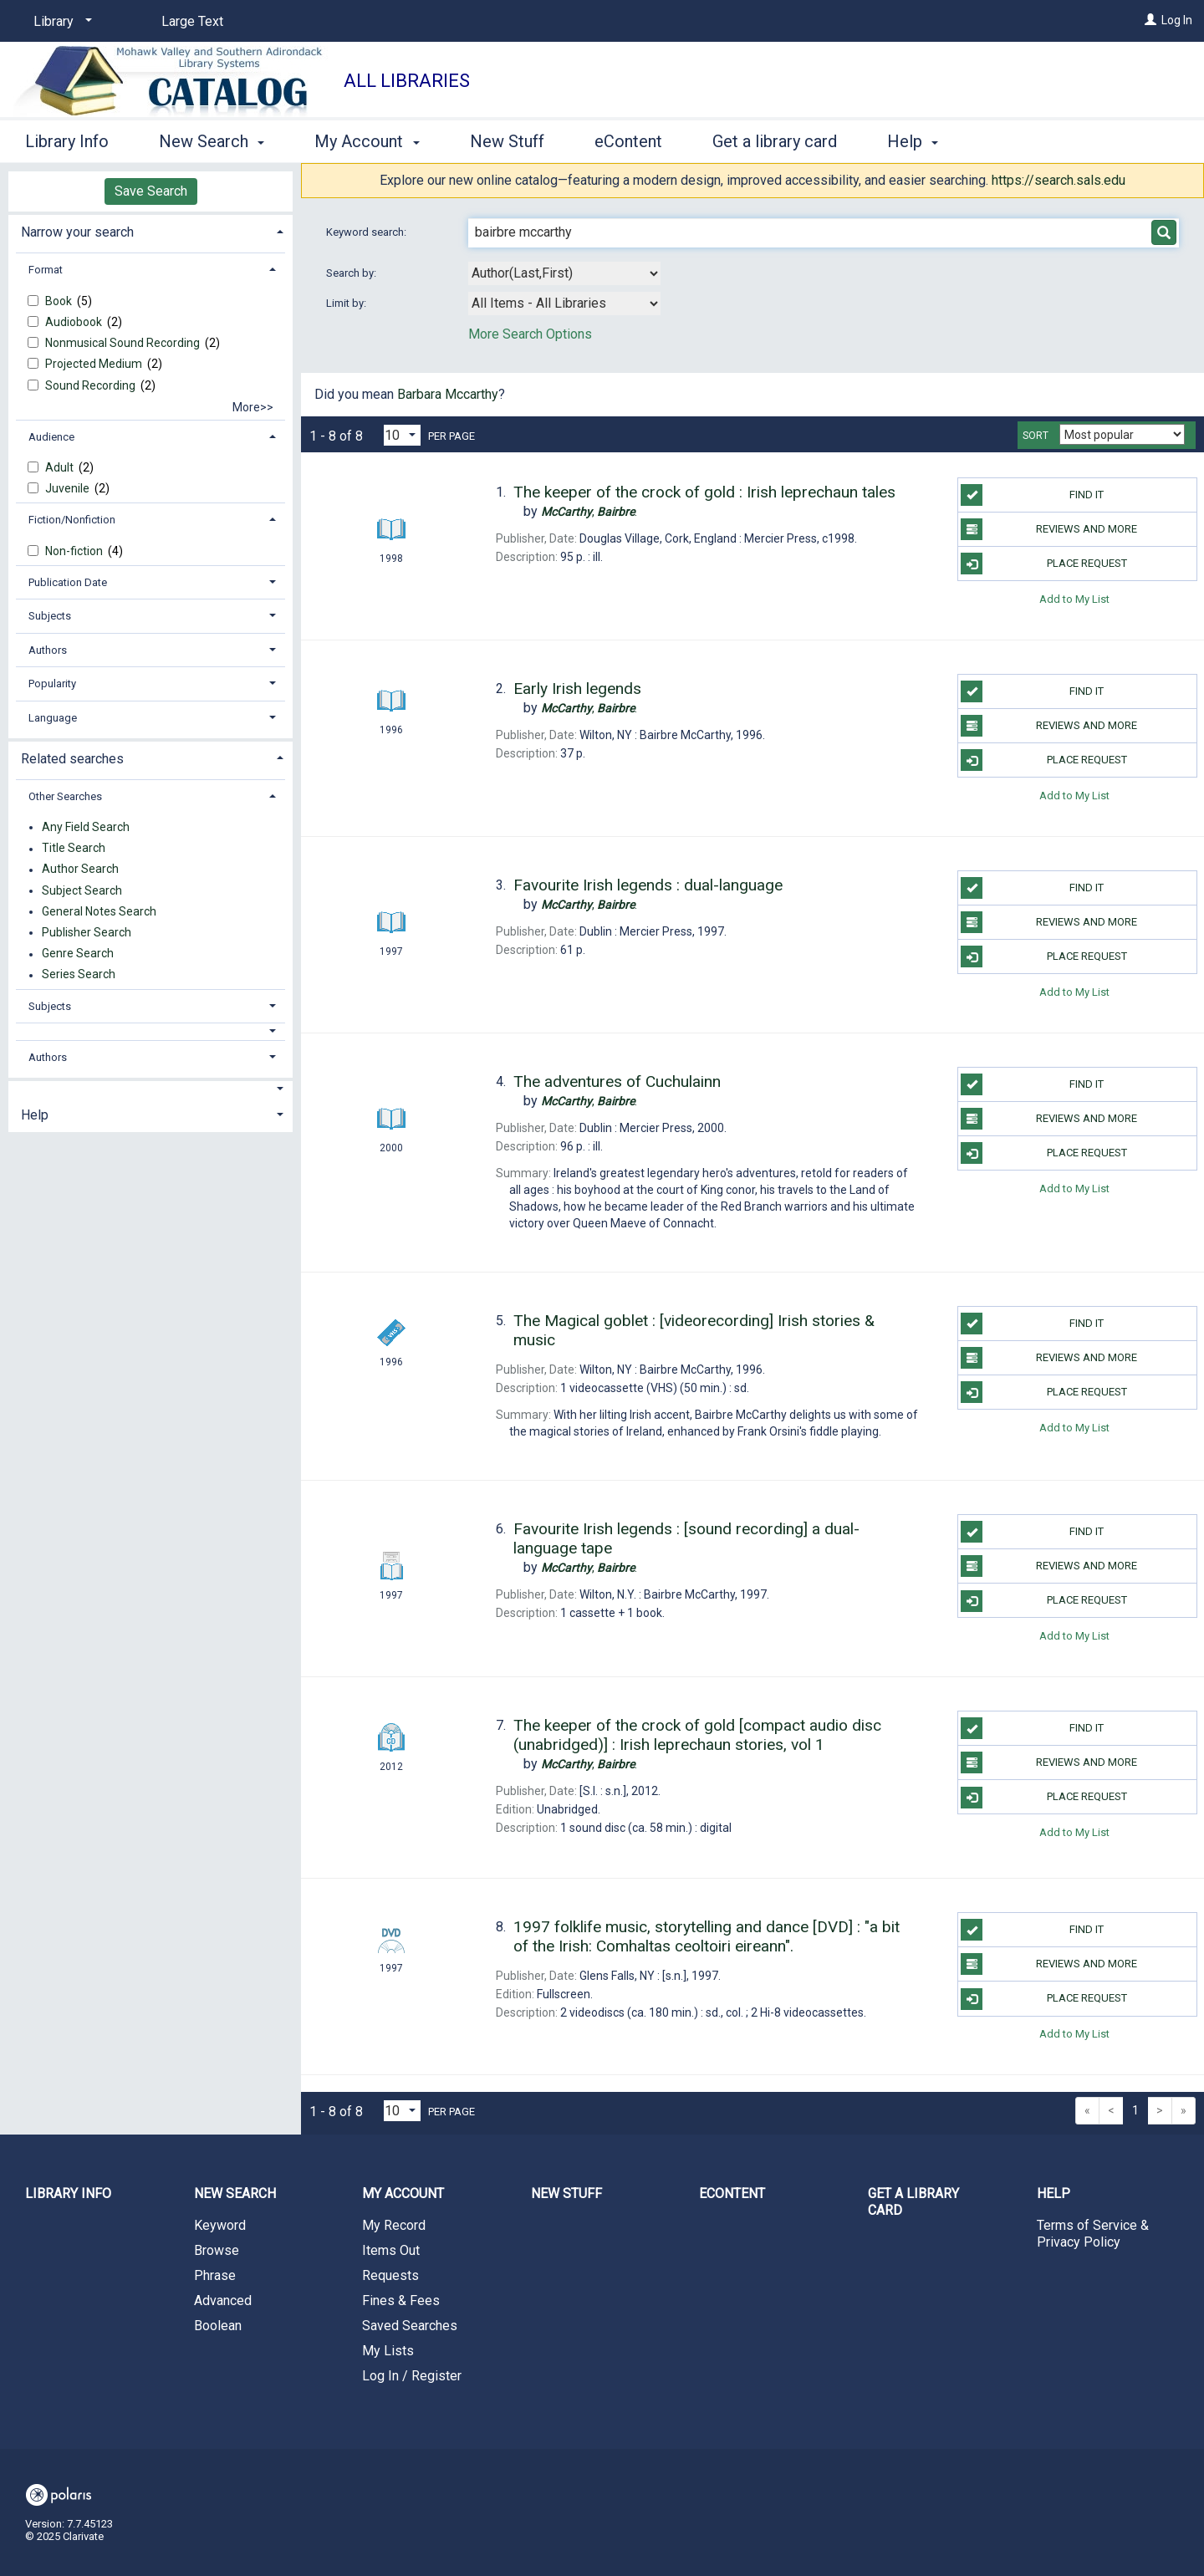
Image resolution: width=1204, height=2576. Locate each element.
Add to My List (1074, 598)
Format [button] (45, 269)
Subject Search (82, 890)
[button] (151, 1031)
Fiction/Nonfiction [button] (71, 519)
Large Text (192, 21)
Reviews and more (1049, 529)
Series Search (78, 975)
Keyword (220, 2225)
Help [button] (912, 141)
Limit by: (347, 303)
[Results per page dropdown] (402, 435)
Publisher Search (86, 932)
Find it (1032, 495)
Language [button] (52, 718)
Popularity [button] (52, 683)
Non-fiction (75, 551)
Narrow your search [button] (77, 232)
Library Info (67, 141)
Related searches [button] (72, 759)
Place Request (1043, 563)
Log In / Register (412, 2376)
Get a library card (774, 141)
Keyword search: (367, 232)
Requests (390, 2275)
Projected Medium (95, 363)
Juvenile (68, 488)
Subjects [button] (49, 616)
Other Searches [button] (65, 796)
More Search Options (530, 334)
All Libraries (407, 80)
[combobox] (564, 273)
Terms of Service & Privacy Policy (1093, 2233)
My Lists (388, 2351)
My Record (394, 2225)
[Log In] (1150, 20)
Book (59, 301)
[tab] (150, 230)
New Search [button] (211, 141)
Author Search (80, 869)
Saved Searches (409, 2326)
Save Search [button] (151, 191)
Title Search (73, 848)
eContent (628, 141)
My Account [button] (366, 141)
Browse (216, 2250)
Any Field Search (86, 827)
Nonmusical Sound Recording (123, 342)
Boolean (218, 2326)
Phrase (215, 2275)
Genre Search (78, 954)
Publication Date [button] (67, 582)
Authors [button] (47, 650)
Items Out (391, 2250)
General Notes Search (99, 911)
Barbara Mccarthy (447, 394)
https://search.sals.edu (1058, 180)
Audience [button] (51, 437)
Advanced (223, 2300)
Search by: (352, 273)
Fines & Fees (401, 2300)
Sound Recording (91, 385)
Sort (1035, 435)
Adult (60, 467)
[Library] (59, 21)
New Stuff (507, 141)
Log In (1176, 20)
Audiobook (75, 322)
